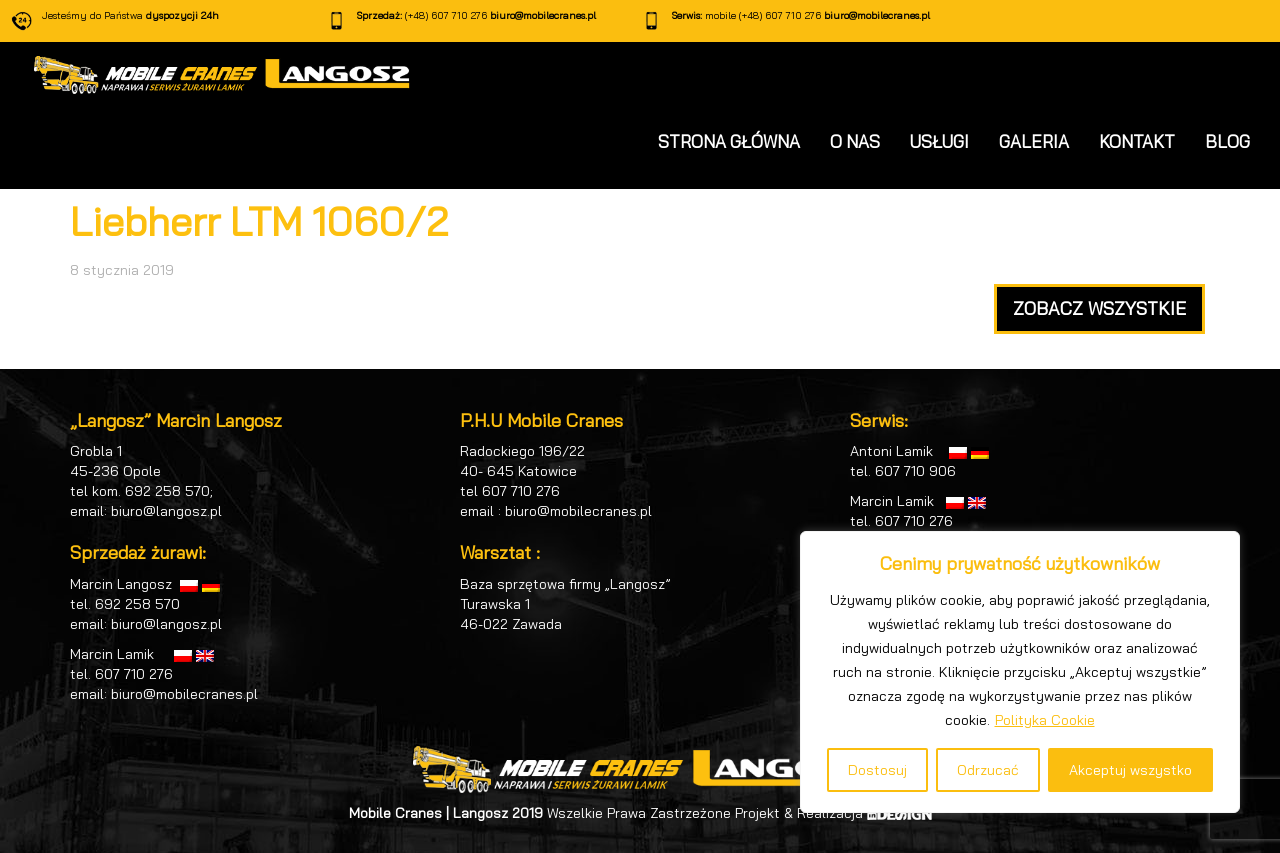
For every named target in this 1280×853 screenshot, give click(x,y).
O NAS (855, 141)
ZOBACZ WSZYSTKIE (1099, 308)
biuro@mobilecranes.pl (543, 15)
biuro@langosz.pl (166, 511)
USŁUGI (939, 141)
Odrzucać (988, 770)
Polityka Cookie (1045, 720)
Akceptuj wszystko (1130, 770)
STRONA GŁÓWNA (729, 141)
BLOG (1227, 141)
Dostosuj (877, 770)
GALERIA (1034, 141)
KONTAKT (1137, 141)
